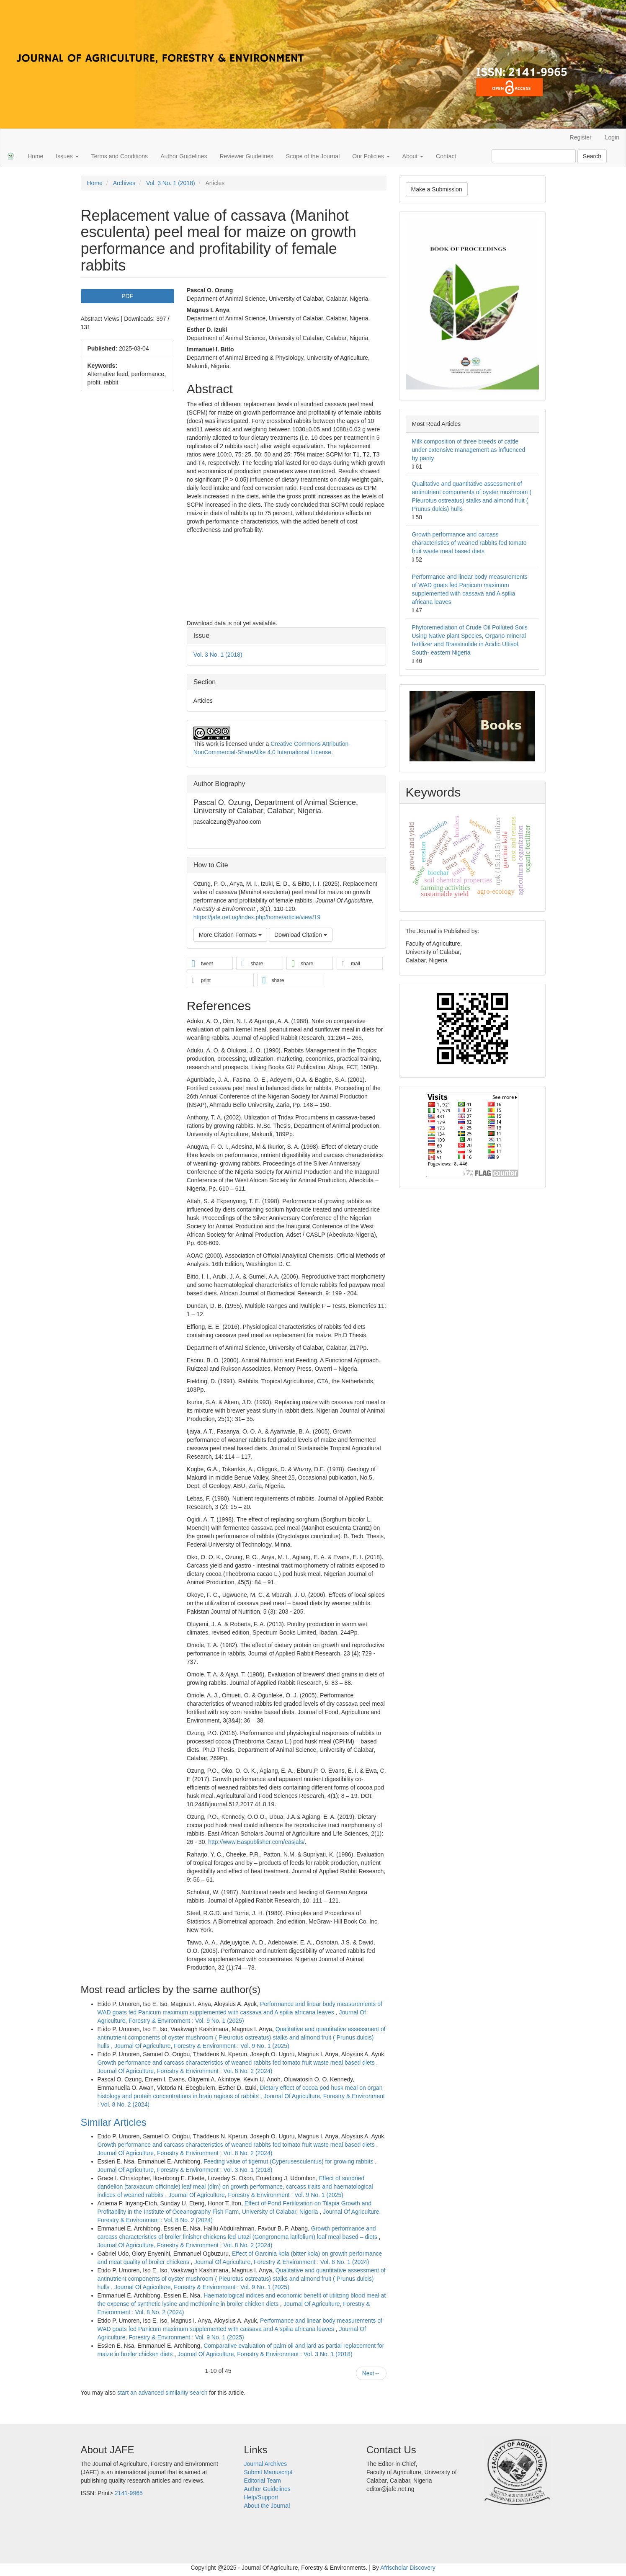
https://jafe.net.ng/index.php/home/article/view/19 (257, 917)
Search (592, 156)
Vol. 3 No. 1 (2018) (170, 183)
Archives (124, 183)
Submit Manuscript (268, 2472)
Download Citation (300, 934)
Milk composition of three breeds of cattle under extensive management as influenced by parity (469, 450)
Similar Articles (114, 2122)
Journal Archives (265, 2463)
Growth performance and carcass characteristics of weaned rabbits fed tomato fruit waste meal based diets (237, 2062)
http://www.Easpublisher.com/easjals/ (256, 1842)
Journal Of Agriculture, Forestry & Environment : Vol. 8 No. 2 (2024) (185, 2071)
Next (371, 2373)
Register (581, 137)
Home (35, 156)
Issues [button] (67, 156)
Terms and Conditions (119, 156)
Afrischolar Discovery (407, 2567)
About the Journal (267, 2505)
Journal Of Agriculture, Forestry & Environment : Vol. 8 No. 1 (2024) (281, 2262)
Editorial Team (262, 2480)
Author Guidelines (183, 156)
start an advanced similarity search (162, 2392)
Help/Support (261, 2497)
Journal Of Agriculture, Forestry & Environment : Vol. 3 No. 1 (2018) (185, 2169)
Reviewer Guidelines (246, 156)
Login (612, 137)
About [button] (412, 156)
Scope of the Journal (313, 156)
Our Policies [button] (370, 156)
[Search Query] (534, 156)
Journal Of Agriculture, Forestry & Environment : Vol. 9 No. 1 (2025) (201, 2045)
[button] (209, 963)
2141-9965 (129, 2493)
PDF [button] (127, 296)
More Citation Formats (230, 934)
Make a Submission (436, 189)
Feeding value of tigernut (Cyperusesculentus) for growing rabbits (289, 2161)
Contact (446, 156)
